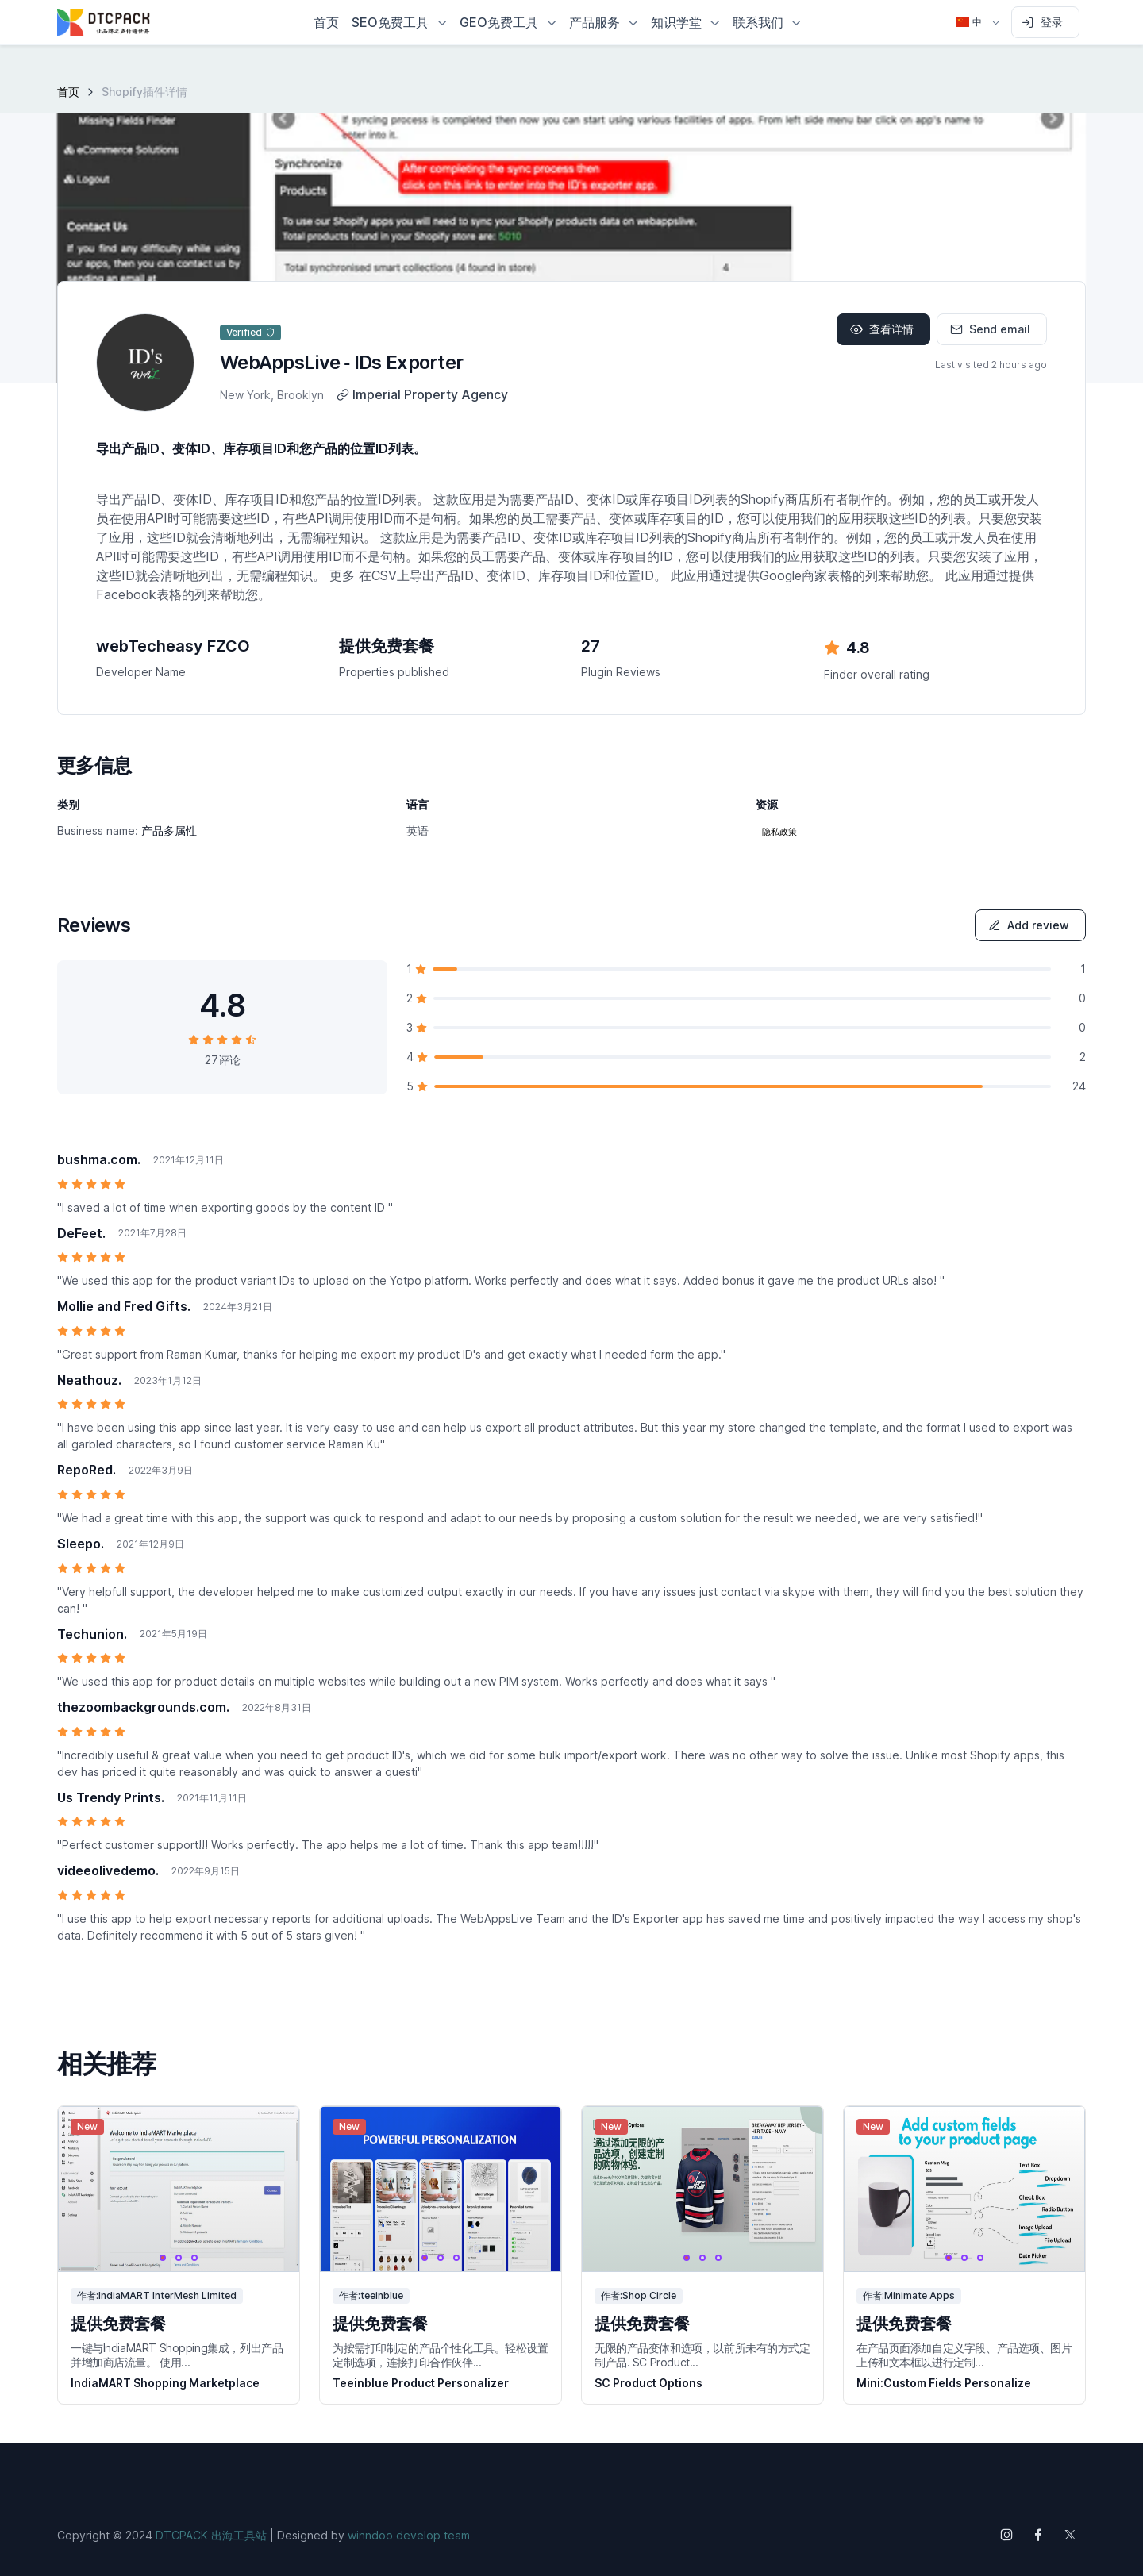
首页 (68, 91)
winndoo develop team (409, 2535)
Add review (1028, 925)
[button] (399, 22)
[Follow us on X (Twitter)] (1070, 2535)
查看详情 (882, 329)
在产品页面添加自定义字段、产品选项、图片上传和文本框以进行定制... (964, 2355)
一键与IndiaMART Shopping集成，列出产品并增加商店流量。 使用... (177, 2355)
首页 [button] (326, 22)
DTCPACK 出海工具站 (211, 2535)
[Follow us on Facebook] (1038, 2535)
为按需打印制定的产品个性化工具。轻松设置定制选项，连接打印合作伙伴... (440, 2355)
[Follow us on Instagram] (1006, 2535)
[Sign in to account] (1045, 22)
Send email (990, 329)
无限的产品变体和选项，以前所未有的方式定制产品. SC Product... (702, 2355)
